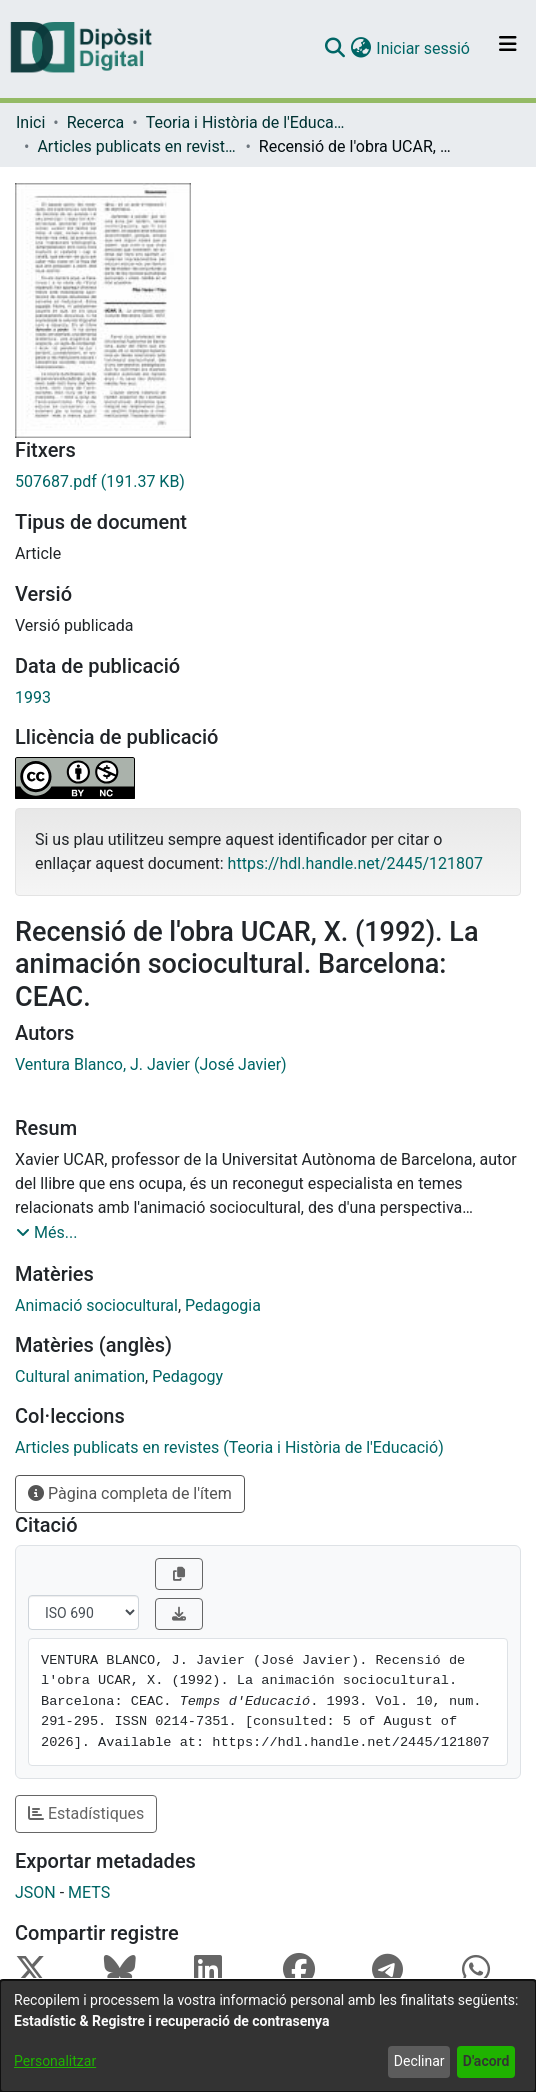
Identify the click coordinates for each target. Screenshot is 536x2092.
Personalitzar (55, 2061)
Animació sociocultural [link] (96, 1305)
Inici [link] (30, 122)
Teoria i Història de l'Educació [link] (246, 122)
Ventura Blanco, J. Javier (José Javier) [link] (151, 1064)
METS (89, 1892)
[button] (334, 49)
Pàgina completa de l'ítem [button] (130, 1493)
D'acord (486, 2061)
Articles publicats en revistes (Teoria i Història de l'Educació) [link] (137, 146)
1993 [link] (33, 697)
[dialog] (268, 2036)
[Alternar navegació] (508, 49)
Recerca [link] (96, 122)
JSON (35, 1892)
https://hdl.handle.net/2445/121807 (355, 863)
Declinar (419, 2061)
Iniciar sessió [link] (424, 48)
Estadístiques (86, 1813)
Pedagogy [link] (187, 1376)
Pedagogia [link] (223, 1305)
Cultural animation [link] (80, 1376)
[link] (268, 482)
